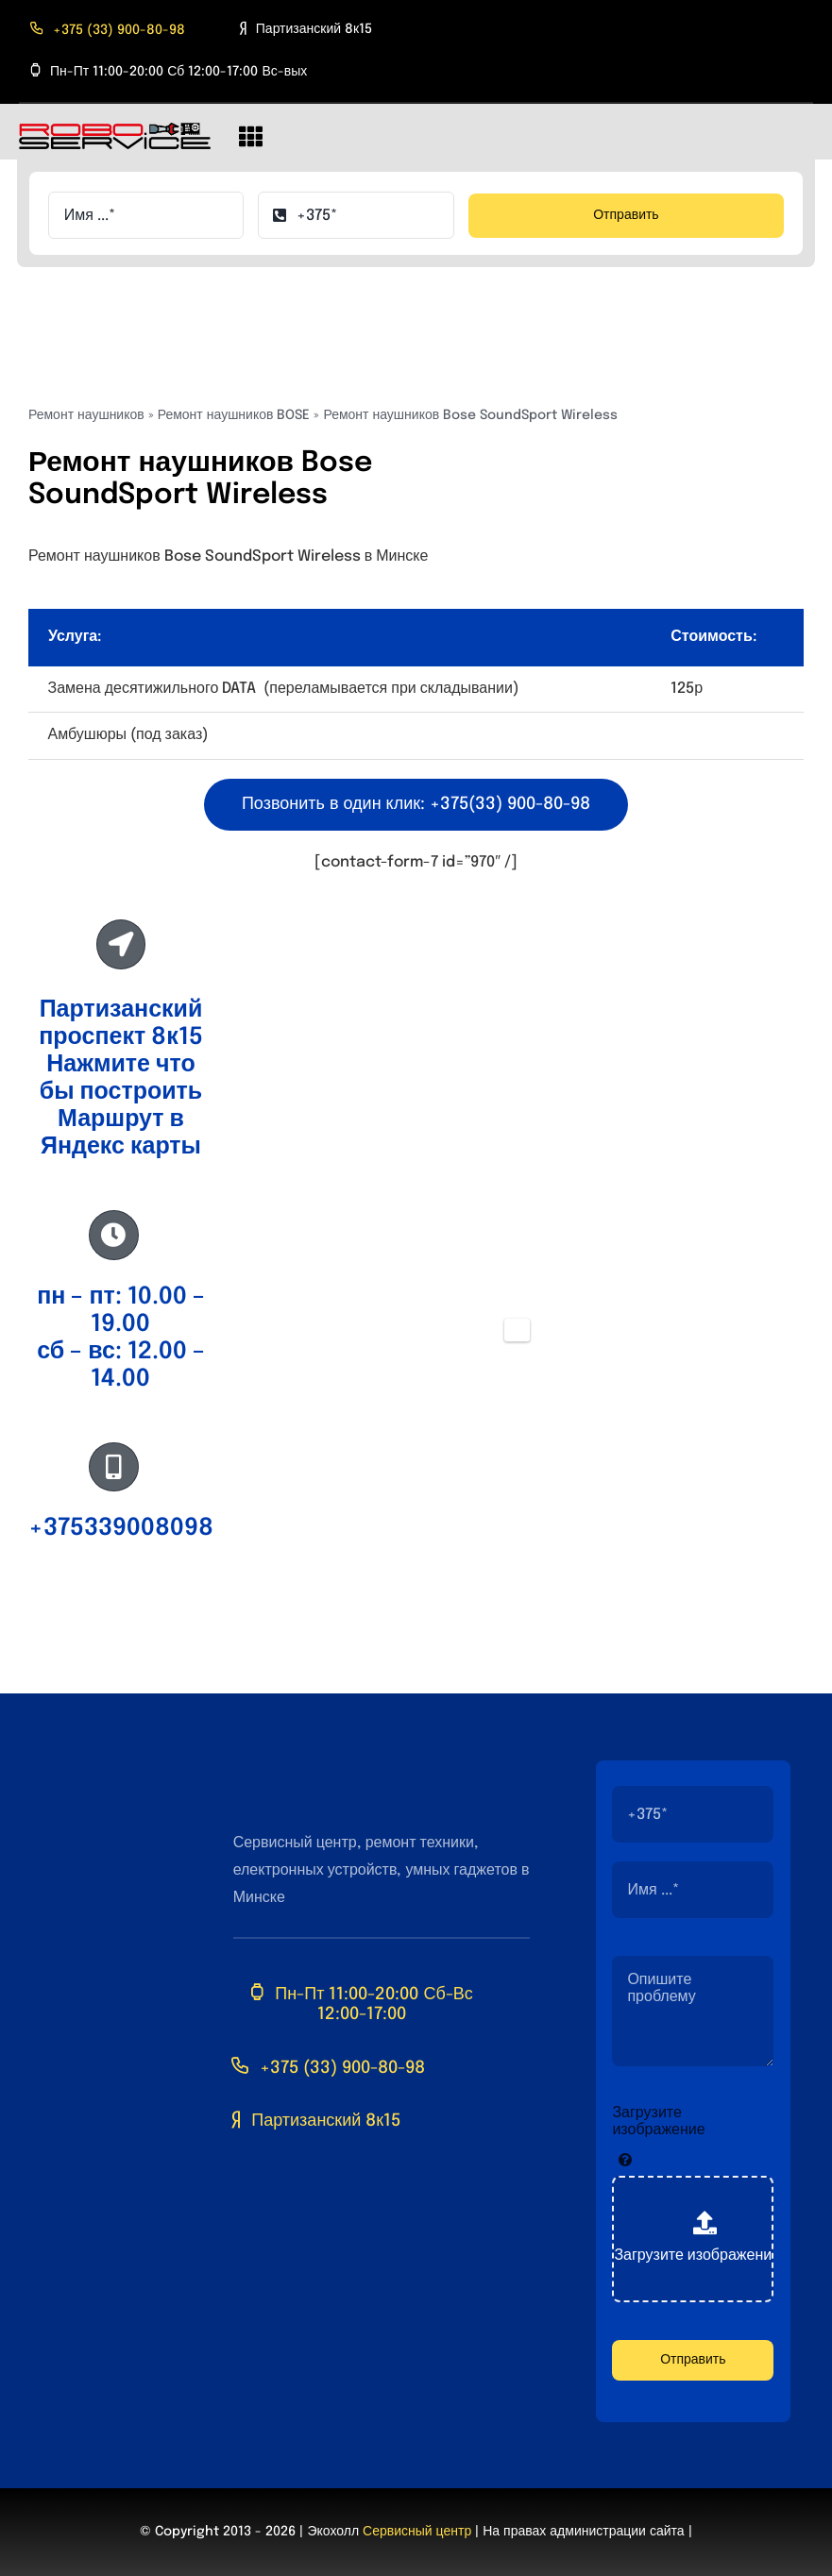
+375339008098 (120, 1528)
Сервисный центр (417, 2531)
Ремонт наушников (86, 415)
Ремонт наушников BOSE (234, 415)
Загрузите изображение (658, 2121)
